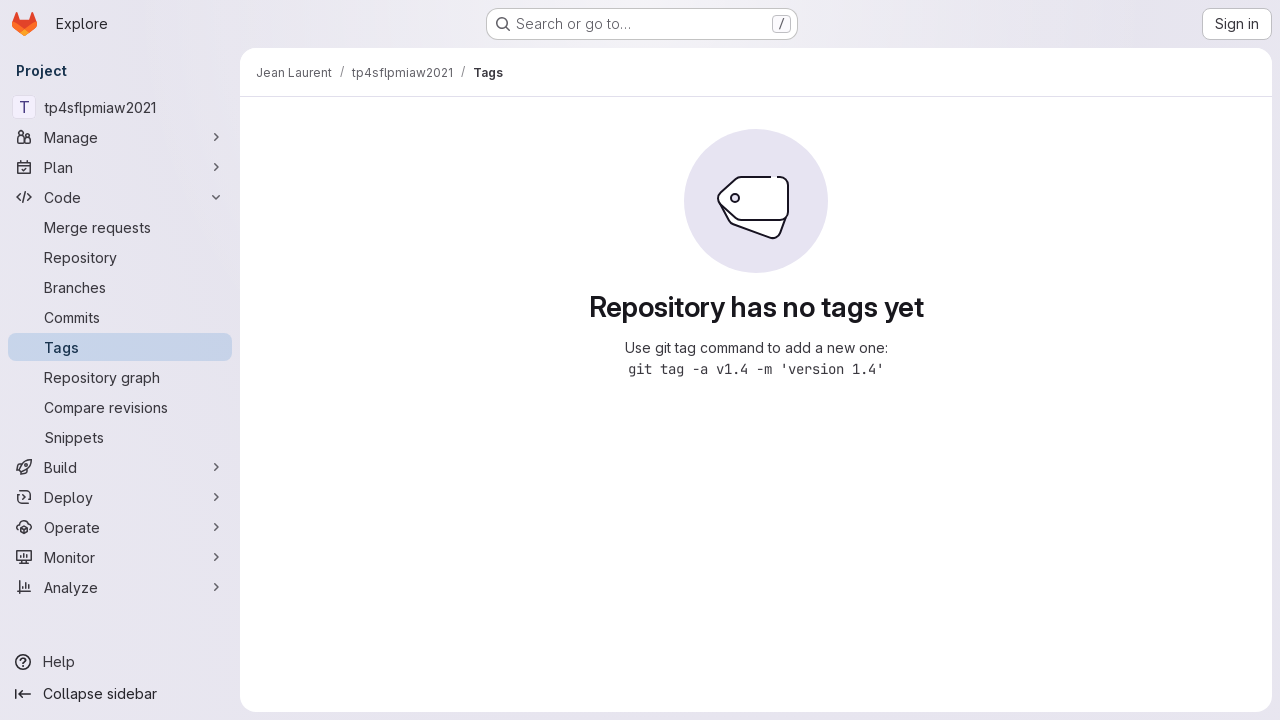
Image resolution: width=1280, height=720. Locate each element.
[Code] (120, 197)
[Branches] (120, 287)
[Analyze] (120, 587)
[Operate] (120, 527)
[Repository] (120, 257)
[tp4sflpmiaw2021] (120, 107)
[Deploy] (120, 497)
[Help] (120, 662)
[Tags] (120, 347)
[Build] (120, 467)
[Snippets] (120, 437)
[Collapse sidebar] (120, 694)
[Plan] (120, 167)
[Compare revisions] (120, 407)
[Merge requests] (120, 227)
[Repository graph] (120, 377)
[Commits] (120, 317)
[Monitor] (120, 557)
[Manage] (120, 137)
